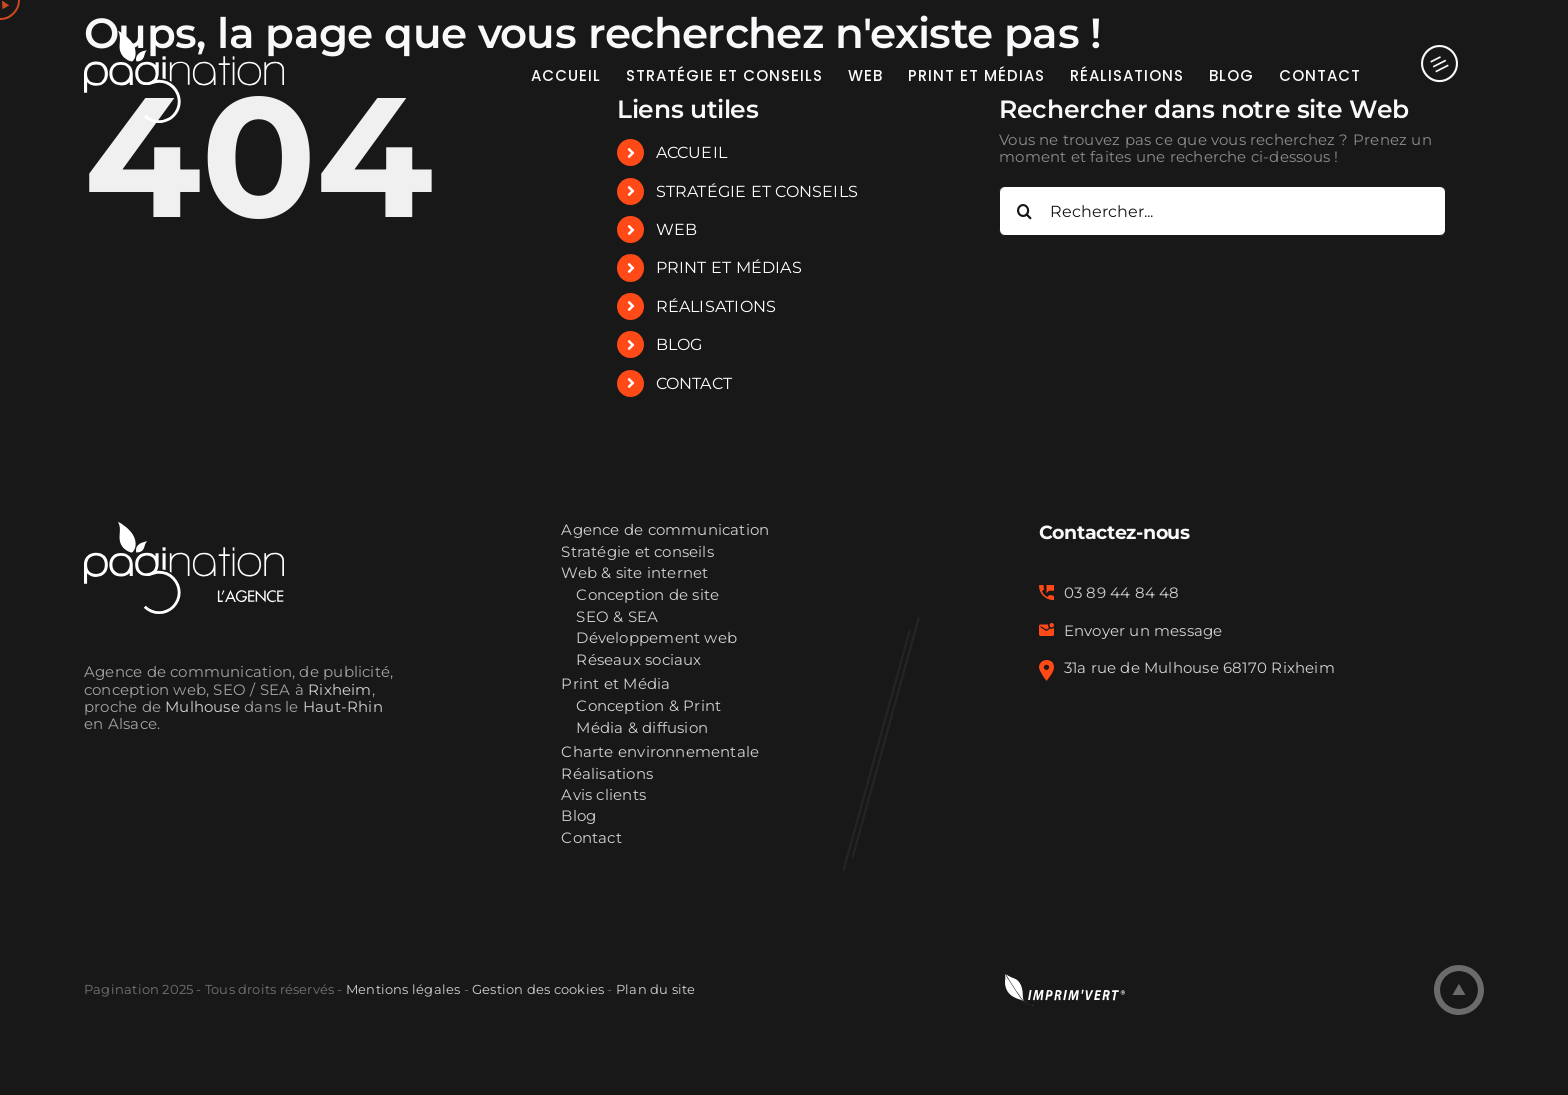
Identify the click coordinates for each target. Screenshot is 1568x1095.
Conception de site (647, 595)
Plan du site (656, 989)
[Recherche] (1024, 211)
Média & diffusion (642, 728)
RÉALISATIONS (716, 306)
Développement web (656, 638)
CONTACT (694, 383)
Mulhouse (202, 707)
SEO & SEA (617, 617)
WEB (677, 229)
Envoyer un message (1143, 631)
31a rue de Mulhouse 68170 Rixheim (1199, 668)
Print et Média (615, 684)
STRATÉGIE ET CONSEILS (757, 191)
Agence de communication (665, 530)
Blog (578, 816)
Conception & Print (648, 706)
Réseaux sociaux (638, 660)
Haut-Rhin (343, 707)
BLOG (679, 344)
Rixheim (340, 690)
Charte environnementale (660, 752)
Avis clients (603, 795)
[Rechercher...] (1222, 211)
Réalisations (607, 774)
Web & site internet (634, 573)
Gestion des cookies (538, 989)
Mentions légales (403, 989)
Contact (591, 838)
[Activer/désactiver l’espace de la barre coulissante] (1422, 75)
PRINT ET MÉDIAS (729, 267)
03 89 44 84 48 (1122, 593)
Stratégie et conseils (637, 552)
